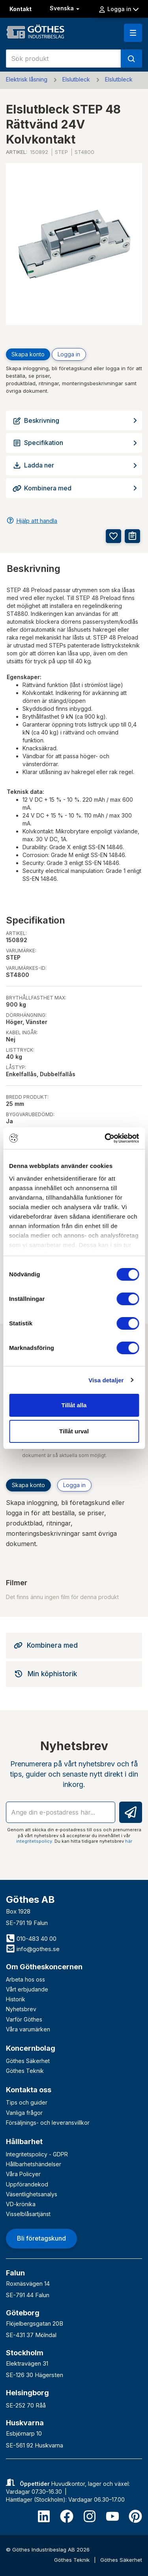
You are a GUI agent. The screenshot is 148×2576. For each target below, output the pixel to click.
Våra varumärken (28, 2029)
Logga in (118, 9)
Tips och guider (26, 2102)
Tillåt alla (74, 1405)
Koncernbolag (30, 2048)
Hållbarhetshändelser (33, 2164)
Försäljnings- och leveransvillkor (48, 2122)
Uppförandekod (27, 2184)
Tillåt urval (74, 1431)
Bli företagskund (41, 2238)
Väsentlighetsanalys (31, 2194)
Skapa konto (28, 354)
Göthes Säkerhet (28, 2060)
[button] (133, 33)
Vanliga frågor (24, 2112)
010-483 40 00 (31, 1938)
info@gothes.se (33, 1949)
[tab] (74, 1645)
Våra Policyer (23, 2174)
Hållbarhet (24, 2141)
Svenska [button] (65, 8)
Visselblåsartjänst (28, 2214)
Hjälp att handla (36, 520)
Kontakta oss (28, 2090)
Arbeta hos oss (25, 1979)
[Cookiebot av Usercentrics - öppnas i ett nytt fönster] (105, 1138)
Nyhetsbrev (21, 2009)
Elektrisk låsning (26, 79)
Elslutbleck (76, 79)
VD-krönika (21, 2204)
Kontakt (20, 9)
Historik (15, 1999)
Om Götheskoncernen (44, 1967)
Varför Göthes (24, 2019)
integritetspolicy (34, 1841)
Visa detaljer (106, 1380)
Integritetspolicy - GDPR (37, 2154)
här (128, 1841)
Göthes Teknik (25, 2070)
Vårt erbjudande (27, 1989)
